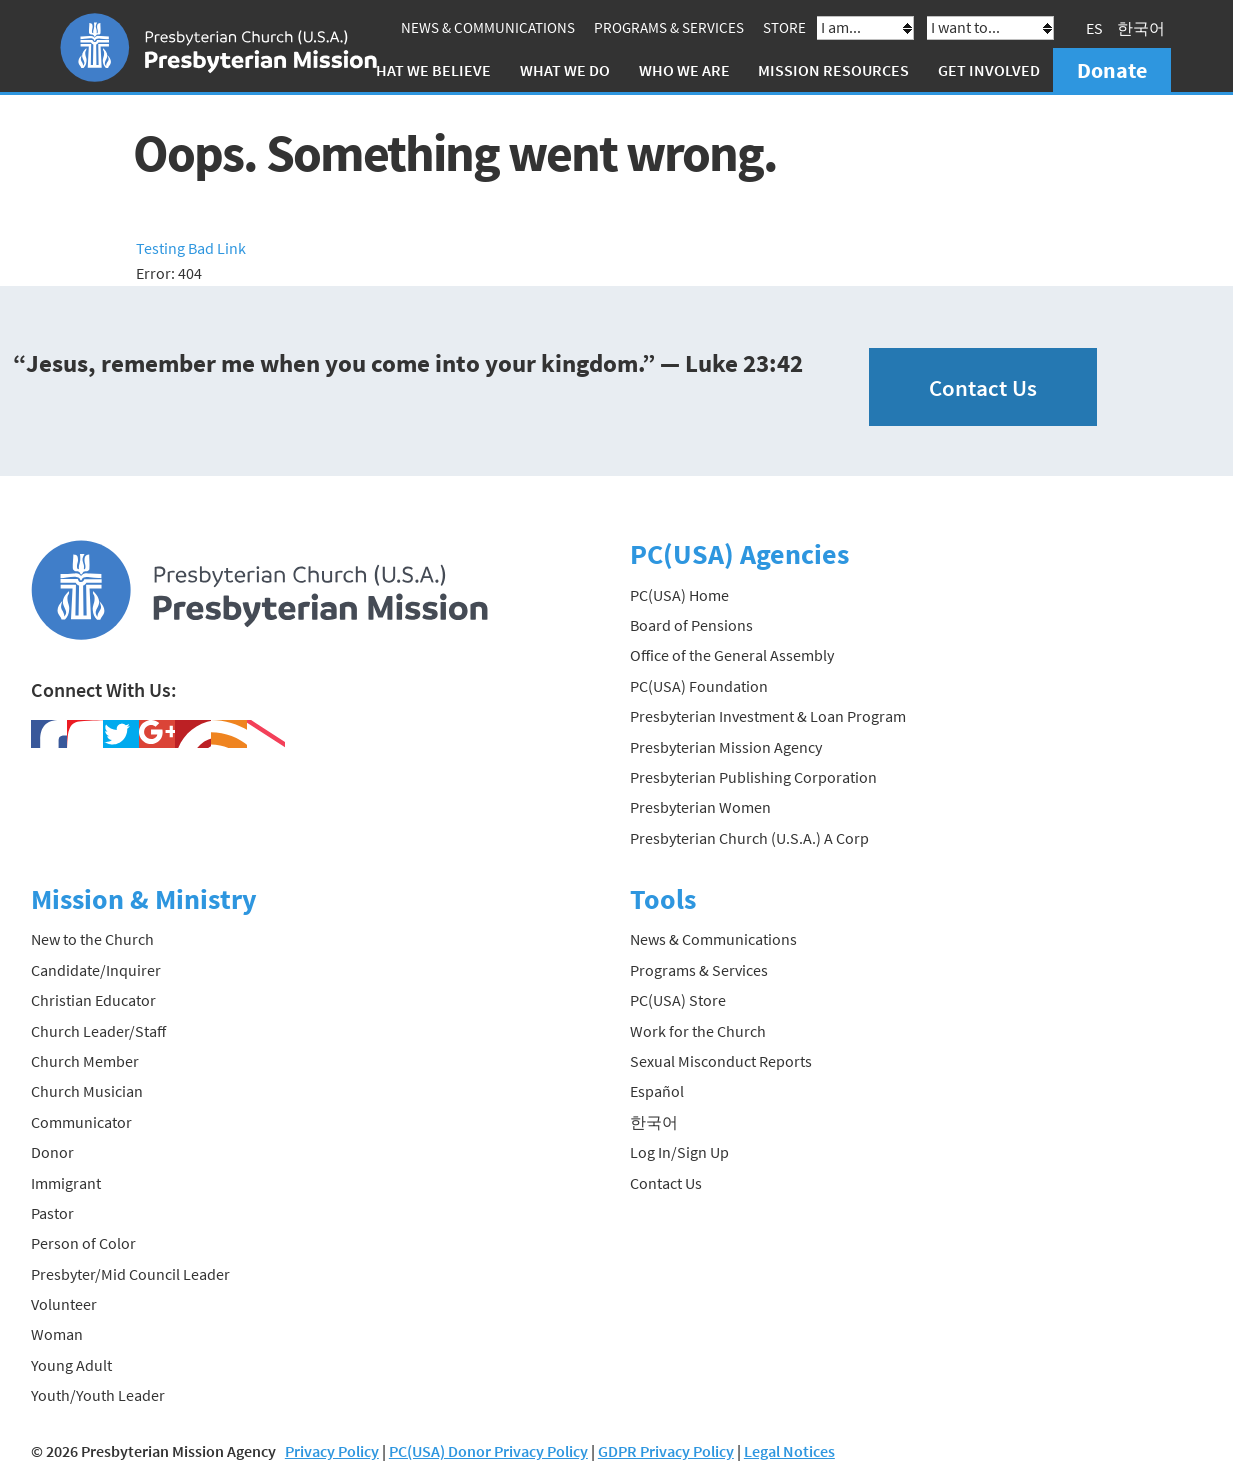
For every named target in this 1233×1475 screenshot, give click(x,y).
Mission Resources (833, 70)
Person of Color (83, 1243)
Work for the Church (698, 1031)
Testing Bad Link (191, 248)
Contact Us (983, 387)
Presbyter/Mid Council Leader (130, 1274)
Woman (57, 1334)
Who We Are (684, 70)
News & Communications (488, 27)
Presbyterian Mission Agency (726, 747)
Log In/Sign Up (679, 1152)
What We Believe (427, 70)
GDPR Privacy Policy (666, 1451)
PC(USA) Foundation (699, 686)
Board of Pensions (691, 625)
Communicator (81, 1122)
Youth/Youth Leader (98, 1395)
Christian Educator (93, 1000)
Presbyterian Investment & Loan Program (768, 716)
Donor (52, 1152)
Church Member (85, 1061)
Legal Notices (789, 1451)
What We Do (565, 70)
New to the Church (92, 939)
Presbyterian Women (700, 807)
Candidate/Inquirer (96, 970)
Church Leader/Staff (98, 1031)
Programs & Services (669, 27)
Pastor (52, 1213)
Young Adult (71, 1365)
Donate (1112, 70)
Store (784, 27)
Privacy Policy (332, 1451)
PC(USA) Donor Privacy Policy (488, 1451)
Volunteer (64, 1304)
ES (1094, 28)
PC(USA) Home (679, 595)
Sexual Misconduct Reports (721, 1061)
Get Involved (989, 70)
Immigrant (66, 1183)
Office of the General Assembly (732, 655)
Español (657, 1091)
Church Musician (87, 1091)
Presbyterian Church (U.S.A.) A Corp (749, 838)
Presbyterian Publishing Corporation (753, 777)
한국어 (1141, 28)
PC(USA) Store (678, 1000)
